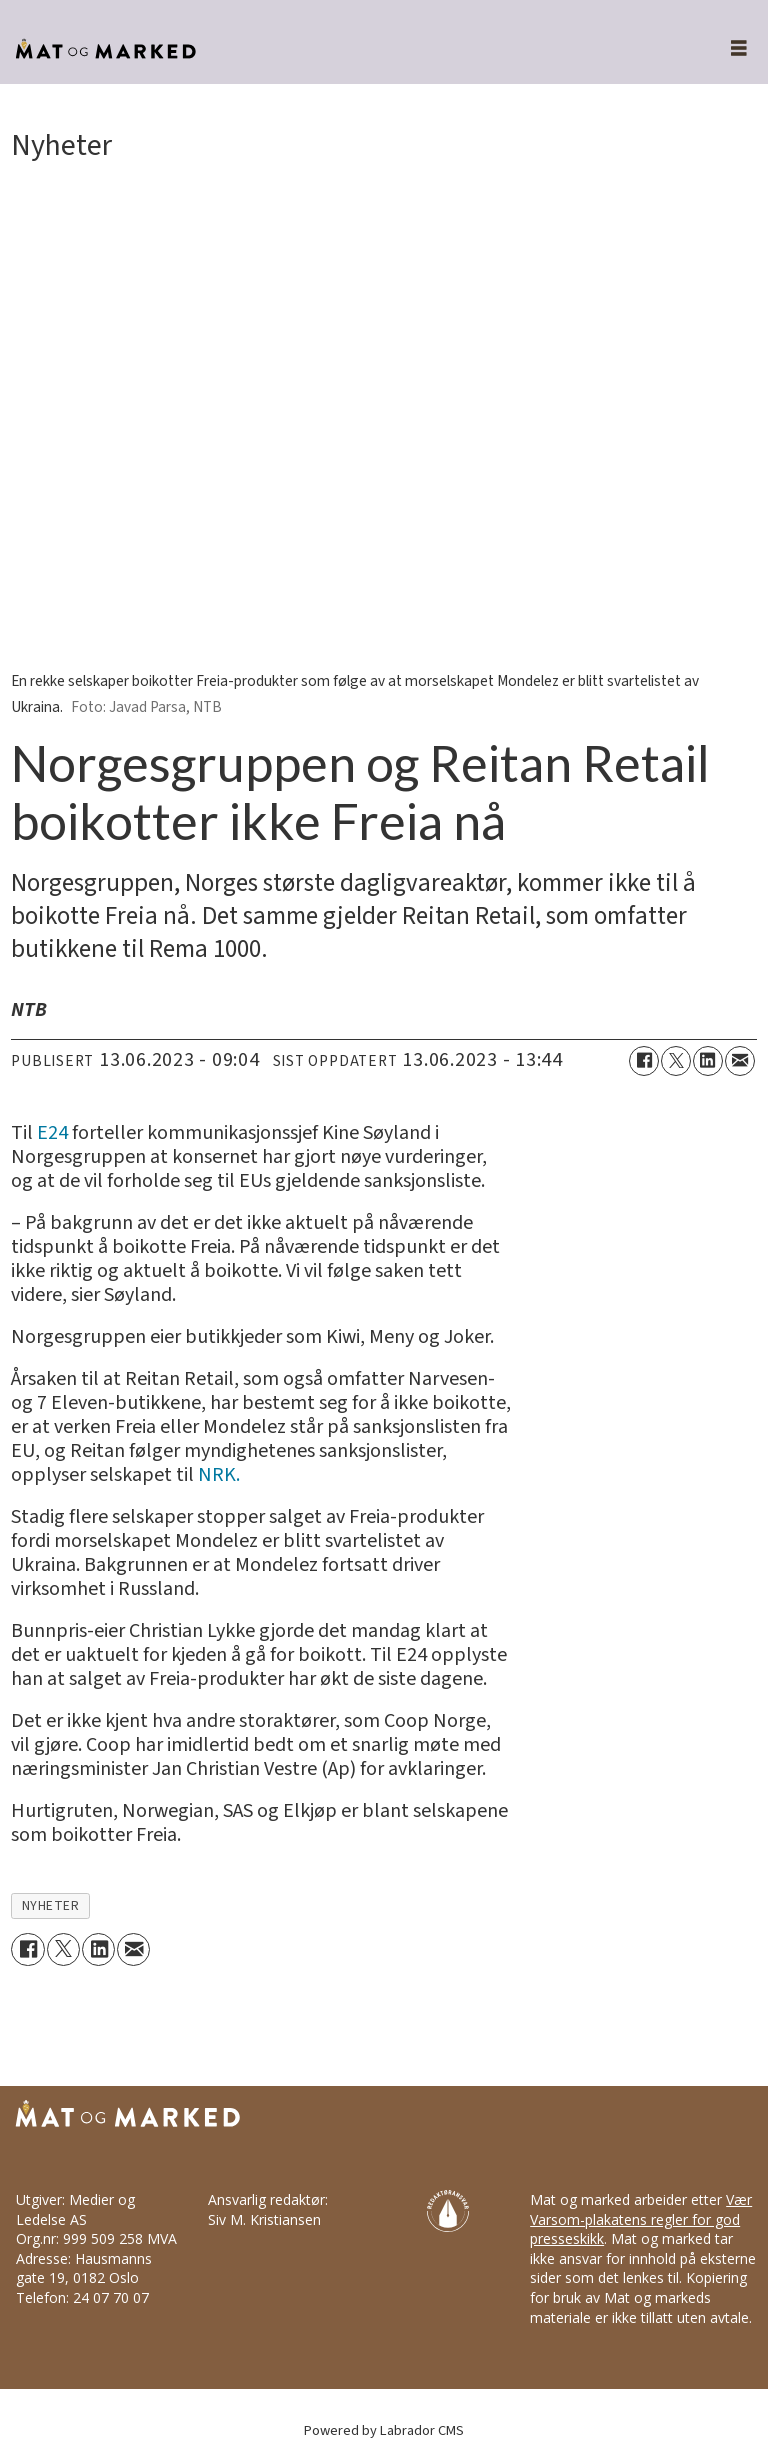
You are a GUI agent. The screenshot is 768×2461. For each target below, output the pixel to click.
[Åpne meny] (727, 49)
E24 (52, 1133)
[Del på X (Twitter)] (676, 1061)
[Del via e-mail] (740, 1061)
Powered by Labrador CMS (384, 2430)
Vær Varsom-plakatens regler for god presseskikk (641, 2219)
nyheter (51, 1905)
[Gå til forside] (343, 49)
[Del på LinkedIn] (708, 1061)
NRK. (219, 1475)
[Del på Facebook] (644, 1061)
